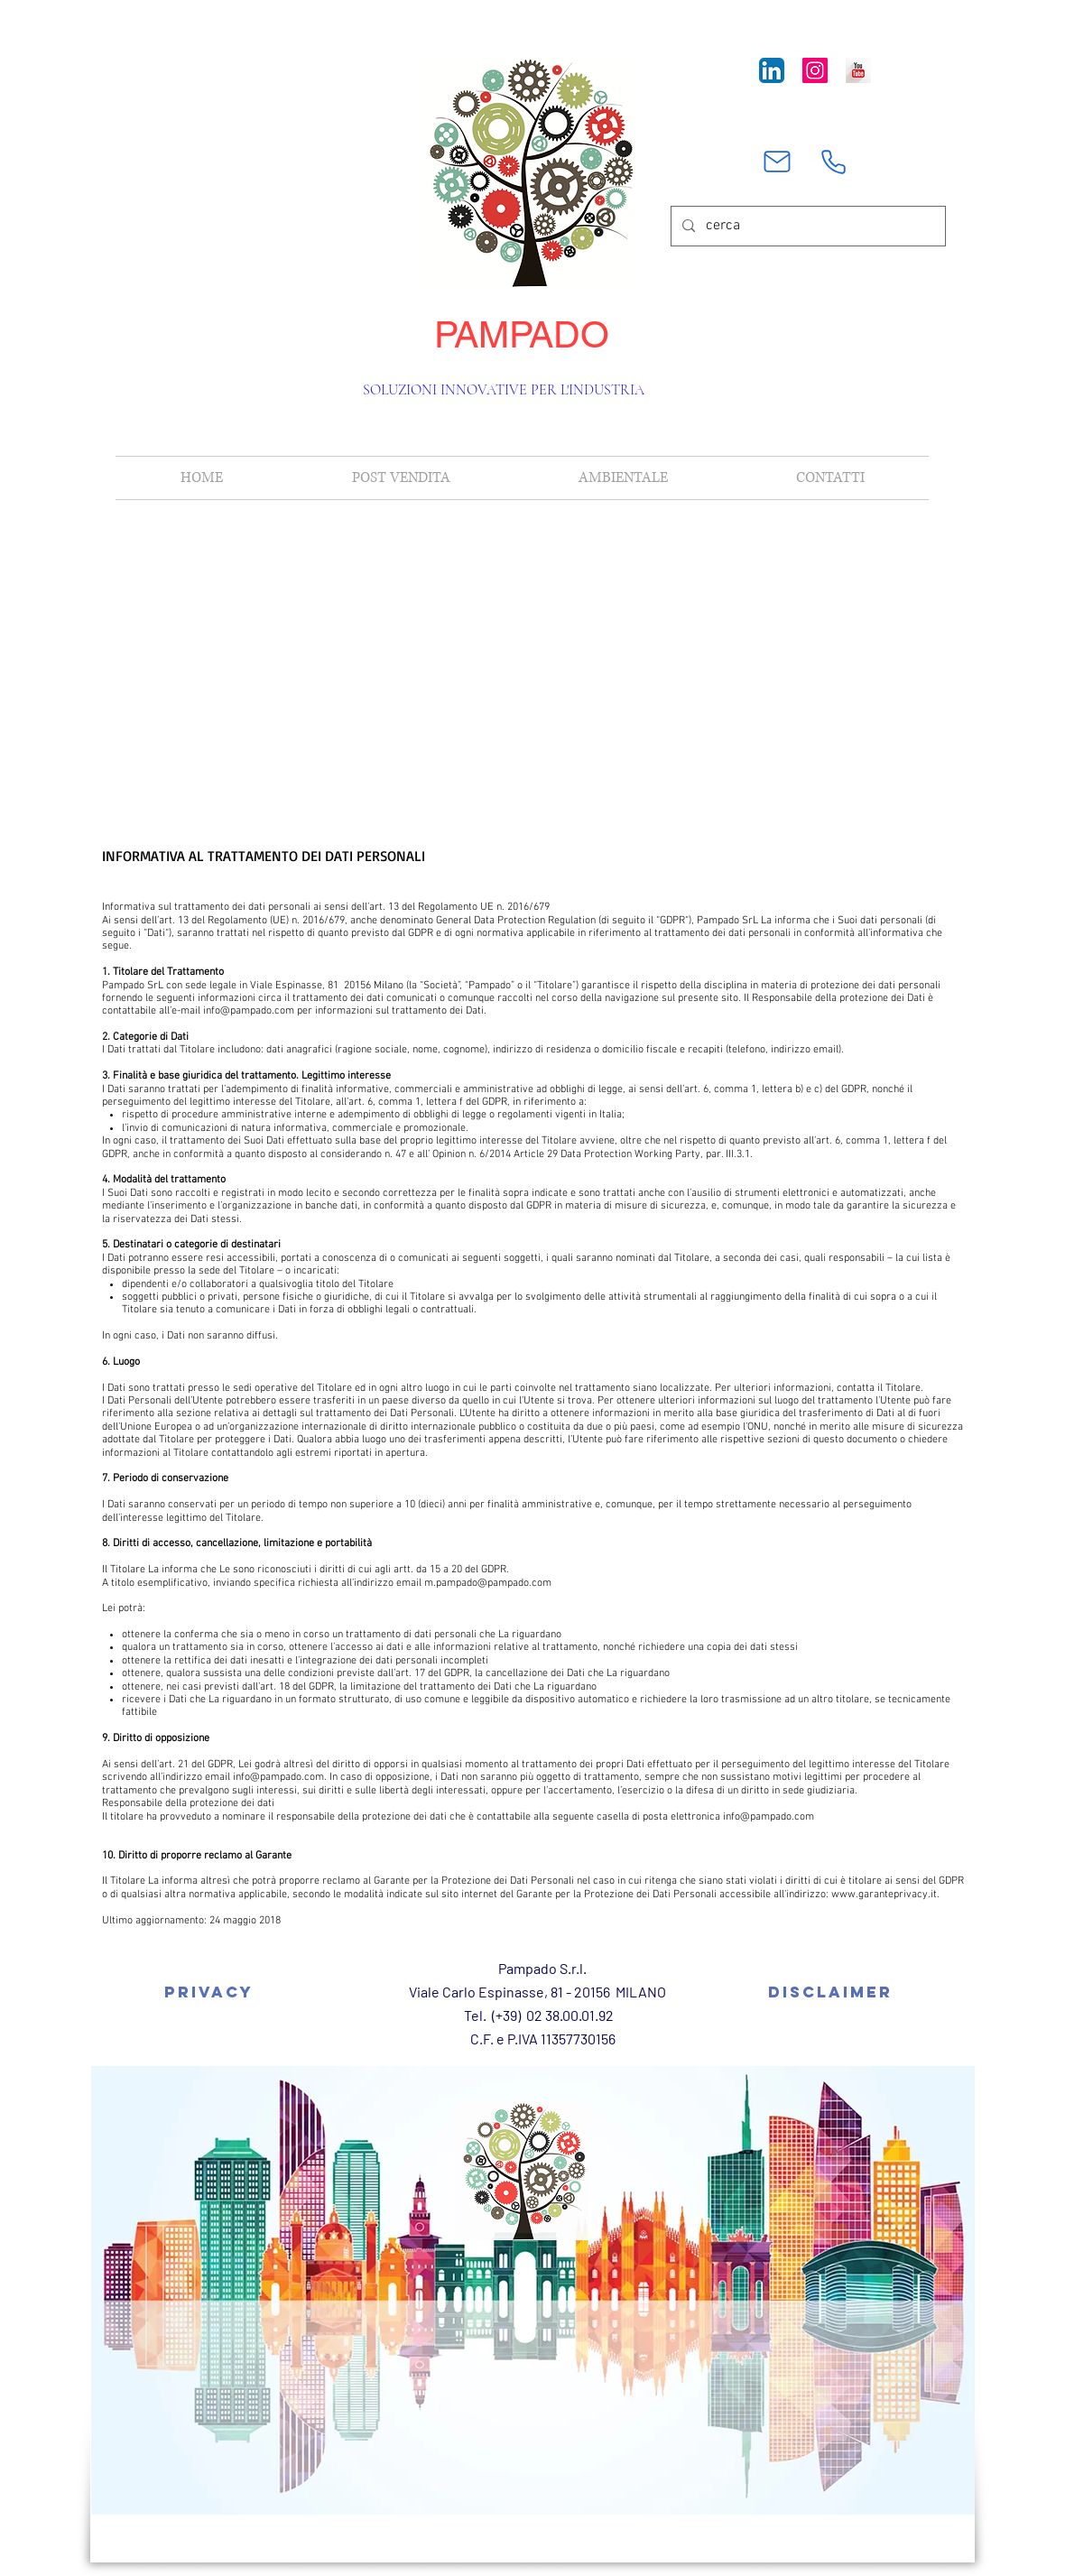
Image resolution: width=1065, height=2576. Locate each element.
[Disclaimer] (830, 1992)
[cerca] (806, 226)
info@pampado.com (248, 1011)
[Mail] (777, 162)
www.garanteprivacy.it (884, 1894)
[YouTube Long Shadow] (858, 70)
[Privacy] (208, 1992)
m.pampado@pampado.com (487, 1583)
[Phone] (833, 162)
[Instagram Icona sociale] (815, 70)
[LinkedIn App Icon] (771, 70)
